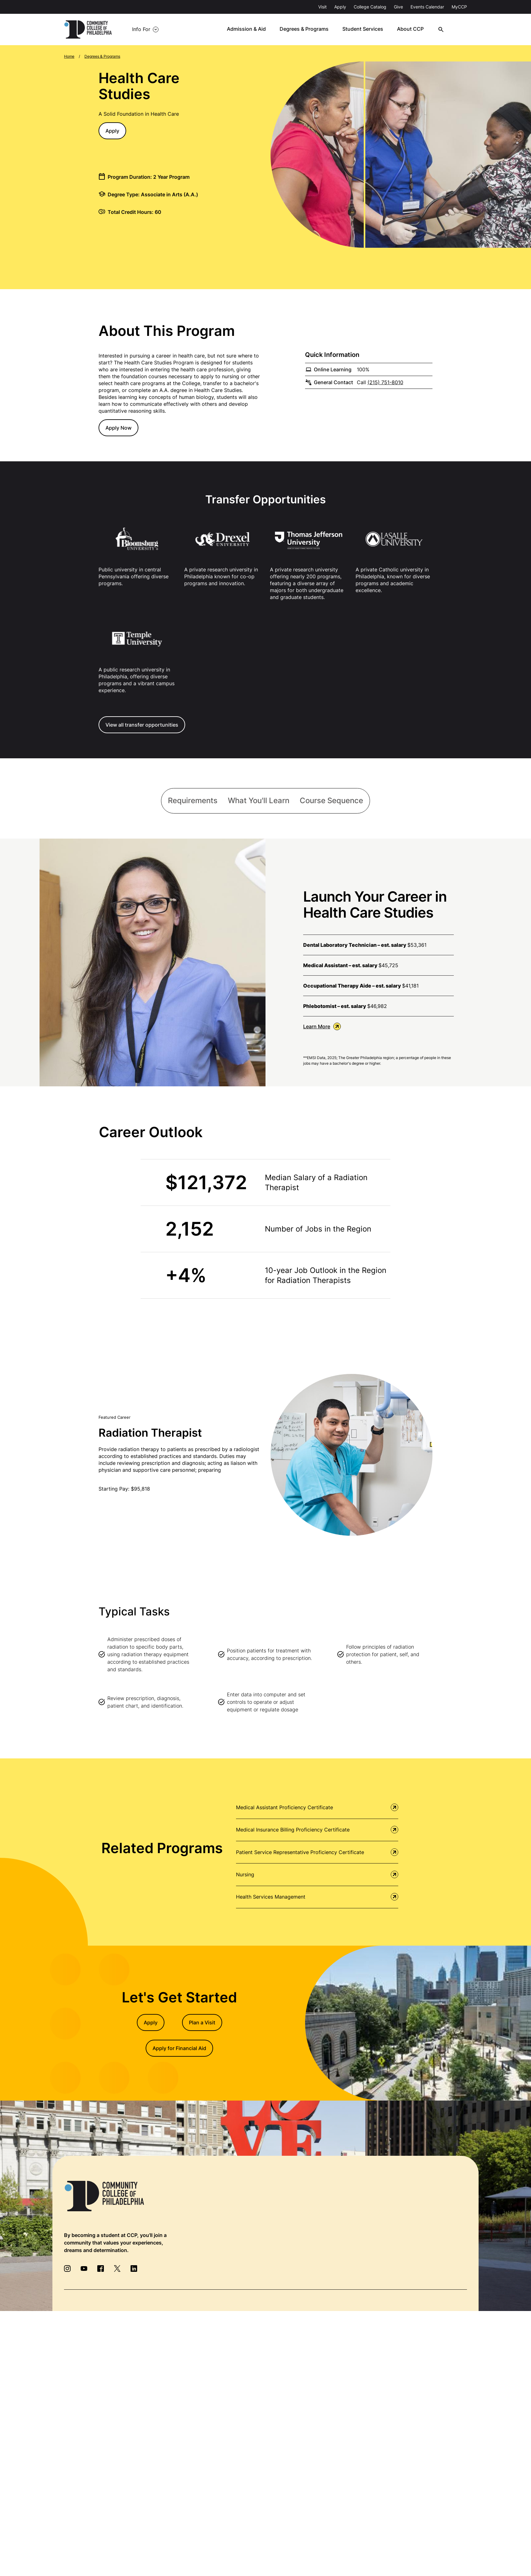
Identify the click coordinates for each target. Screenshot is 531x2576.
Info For (141, 29)
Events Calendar (427, 6)
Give (398, 6)
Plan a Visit (202, 2024)
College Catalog (370, 6)
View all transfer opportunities (141, 725)
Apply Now (118, 428)
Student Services (369, 29)
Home (69, 56)
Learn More (322, 1027)
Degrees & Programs (311, 29)
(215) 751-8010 (385, 382)
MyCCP (459, 6)
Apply (340, 6)
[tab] (192, 801)
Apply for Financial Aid (179, 2049)
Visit (322, 6)
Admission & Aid (253, 29)
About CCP (416, 29)
